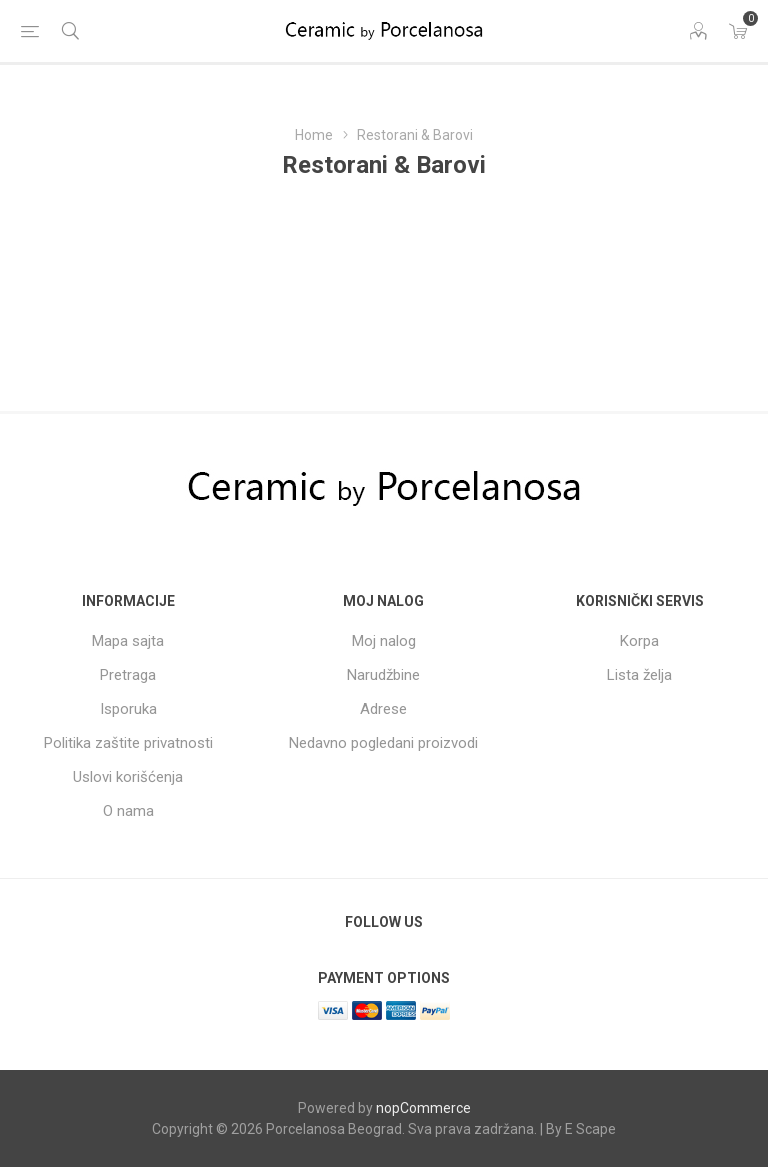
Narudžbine (383, 675)
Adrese (383, 709)
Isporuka (128, 709)
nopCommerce (423, 1108)
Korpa (639, 641)
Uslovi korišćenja (128, 777)
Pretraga (128, 675)
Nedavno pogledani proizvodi (383, 743)
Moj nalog (384, 641)
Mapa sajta (128, 641)
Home (314, 135)
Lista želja (639, 675)
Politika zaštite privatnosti (128, 743)
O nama (128, 811)
